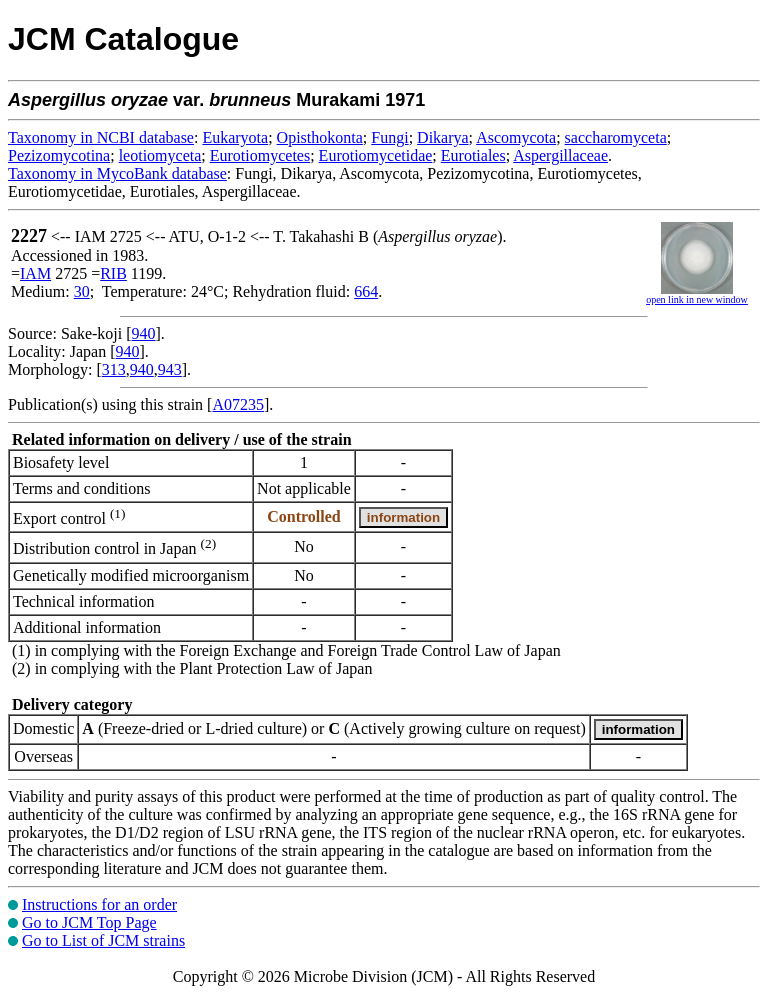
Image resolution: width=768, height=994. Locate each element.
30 (82, 291)
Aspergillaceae (560, 155)
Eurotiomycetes (260, 155)
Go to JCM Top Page (89, 922)
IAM (35, 273)
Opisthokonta (320, 137)
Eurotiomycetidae (376, 155)
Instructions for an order (99, 904)
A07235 (238, 404)
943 (170, 369)
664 (366, 291)
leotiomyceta (160, 155)
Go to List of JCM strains (103, 940)
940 (144, 333)
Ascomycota (516, 137)
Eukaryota (235, 137)
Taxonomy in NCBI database (101, 137)
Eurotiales (473, 155)
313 (114, 369)
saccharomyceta (616, 137)
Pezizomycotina (59, 155)
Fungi (389, 137)
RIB (113, 273)
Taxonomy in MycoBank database (117, 173)
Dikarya (443, 137)
